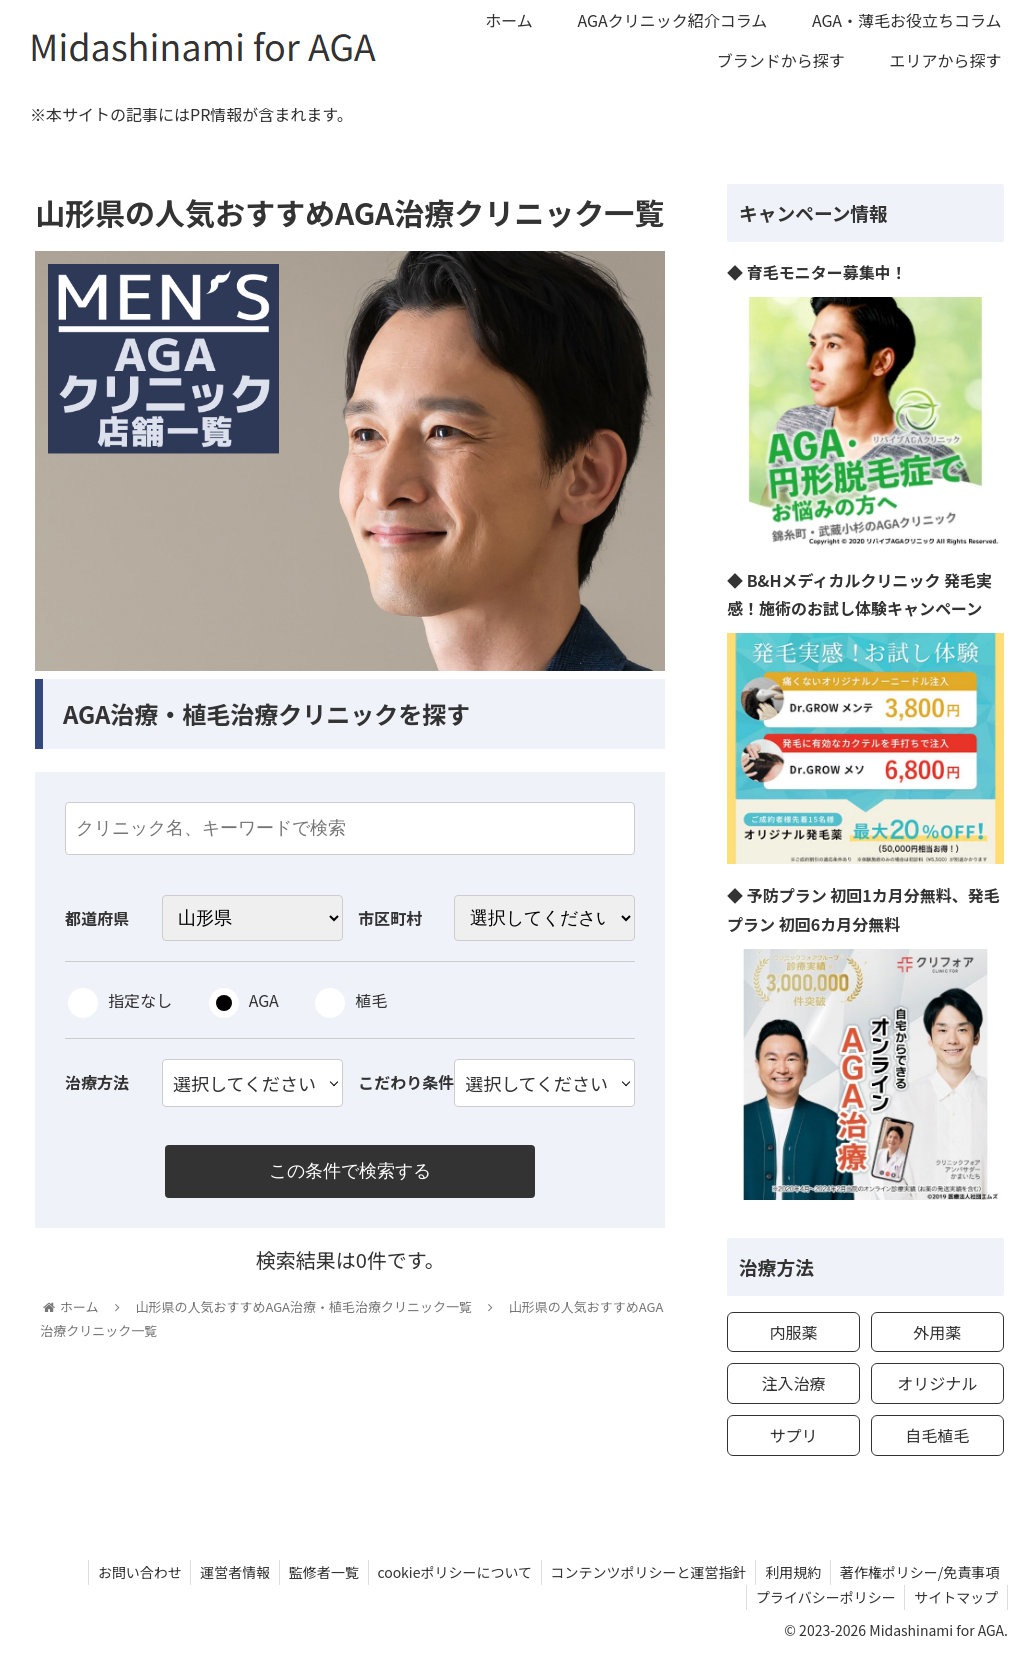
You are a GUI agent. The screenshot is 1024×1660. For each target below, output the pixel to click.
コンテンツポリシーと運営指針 (643, 1572)
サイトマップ (955, 1597)
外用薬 (937, 1332)
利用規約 (790, 1572)
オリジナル (937, 1383)
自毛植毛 (937, 1435)
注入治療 (793, 1383)
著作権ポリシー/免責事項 (919, 1572)
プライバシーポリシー (822, 1597)
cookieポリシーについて (446, 1572)
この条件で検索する (350, 1172)
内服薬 (793, 1332)
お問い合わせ (124, 1572)
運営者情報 (222, 1572)
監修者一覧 (313, 1572)
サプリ (793, 1435)
